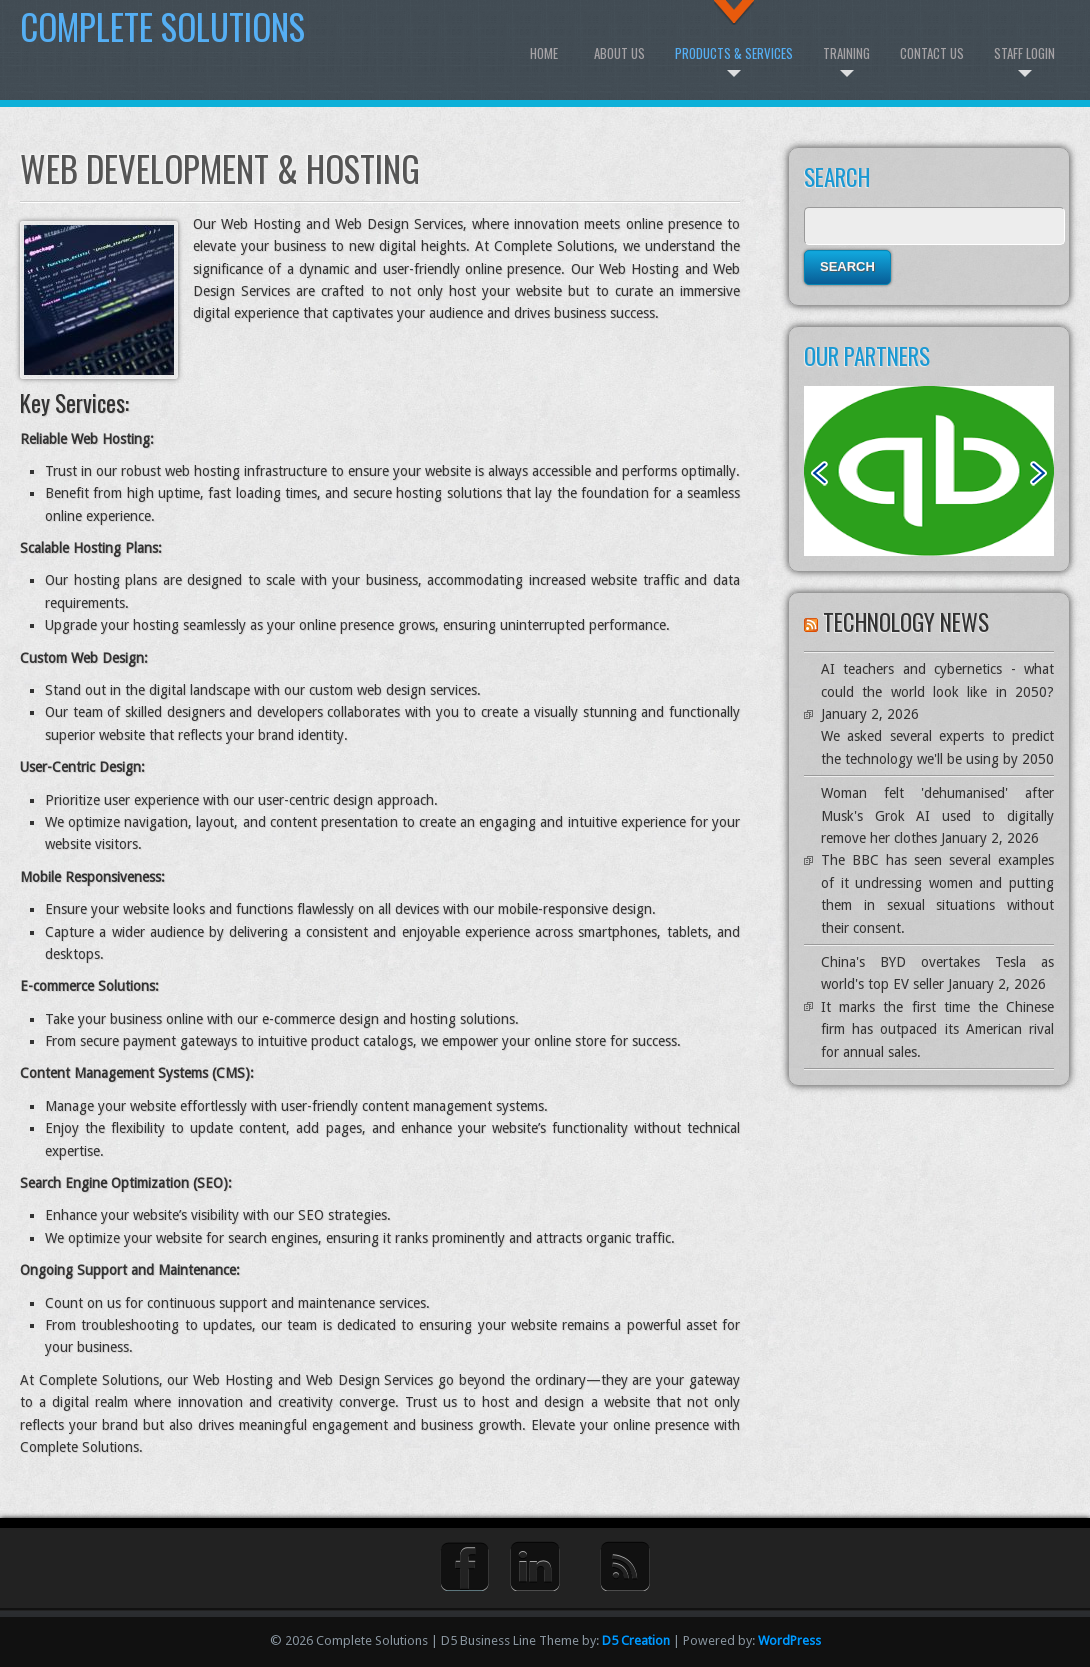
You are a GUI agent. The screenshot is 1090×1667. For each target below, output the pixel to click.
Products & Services (734, 53)
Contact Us (932, 53)
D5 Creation (636, 1640)
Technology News (906, 622)
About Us (619, 53)
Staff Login (1024, 53)
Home (544, 53)
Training (846, 53)
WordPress (789, 1640)
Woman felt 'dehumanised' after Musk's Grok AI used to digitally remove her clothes (937, 815)
